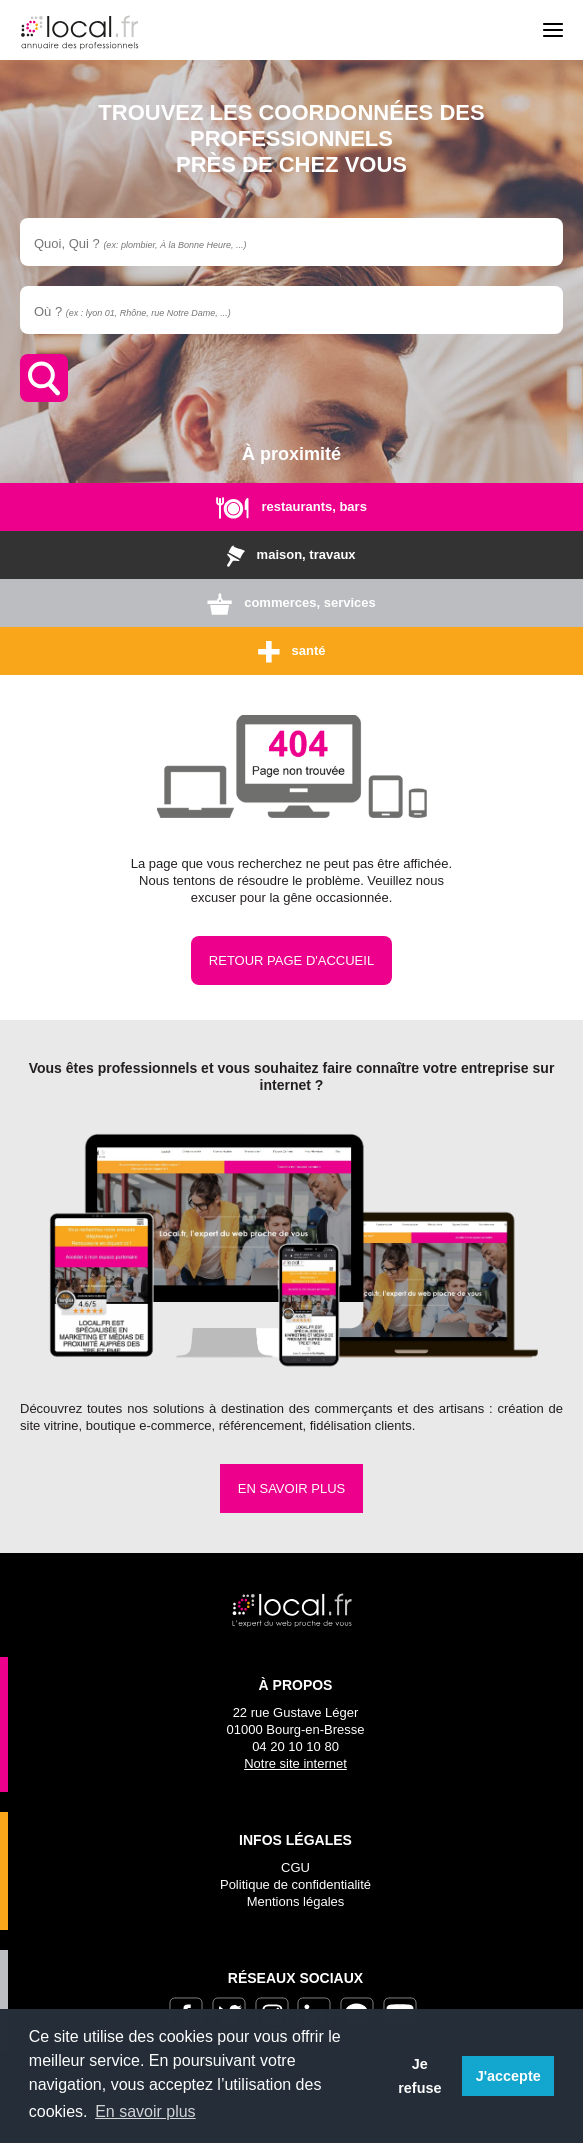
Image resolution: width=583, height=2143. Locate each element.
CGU (295, 1867)
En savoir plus (291, 1488)
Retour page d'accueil (291, 960)
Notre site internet (295, 1763)
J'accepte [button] (508, 2076)
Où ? (132, 311)
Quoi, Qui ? (140, 243)
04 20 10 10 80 (295, 1746)
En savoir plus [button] (145, 2111)
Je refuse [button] (419, 2076)
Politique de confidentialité (295, 1884)
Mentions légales (296, 1901)
